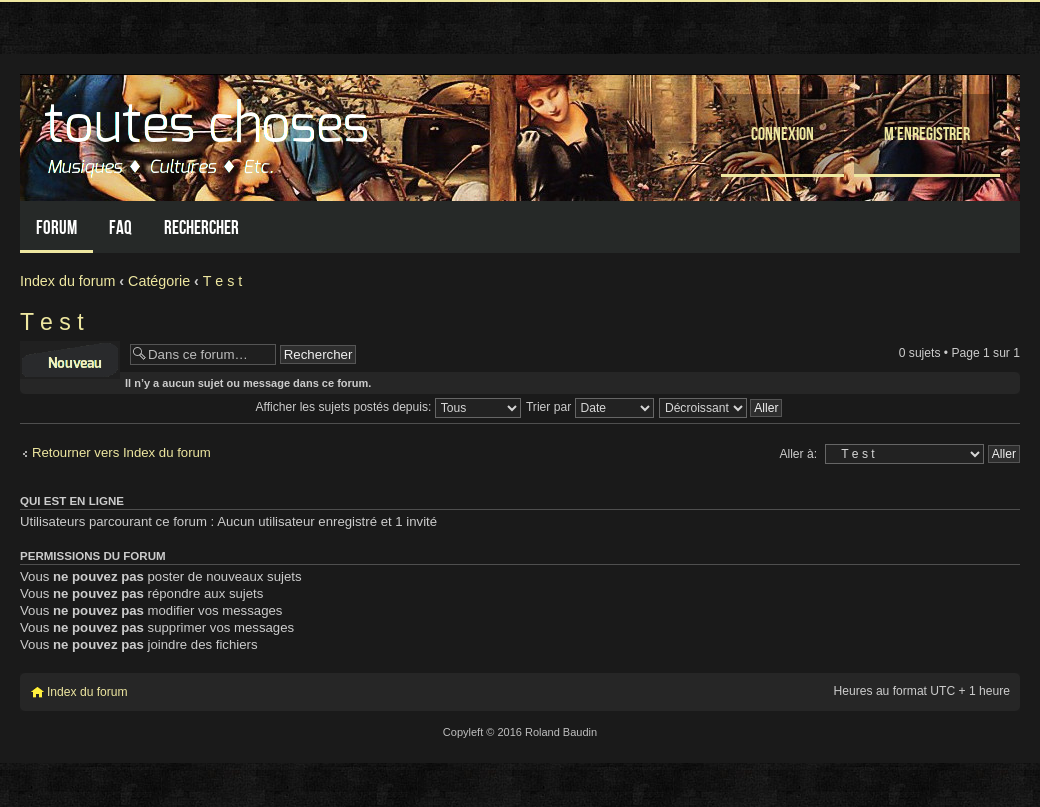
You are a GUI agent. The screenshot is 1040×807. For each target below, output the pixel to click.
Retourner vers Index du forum (121, 452)
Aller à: (798, 454)
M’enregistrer (927, 133)
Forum (56, 227)
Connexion (782, 133)
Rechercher (201, 227)
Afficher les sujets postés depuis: (388, 407)
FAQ (120, 227)
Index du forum (67, 281)
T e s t (222, 281)
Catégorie (159, 281)
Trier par (590, 407)
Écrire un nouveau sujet (70, 360)
